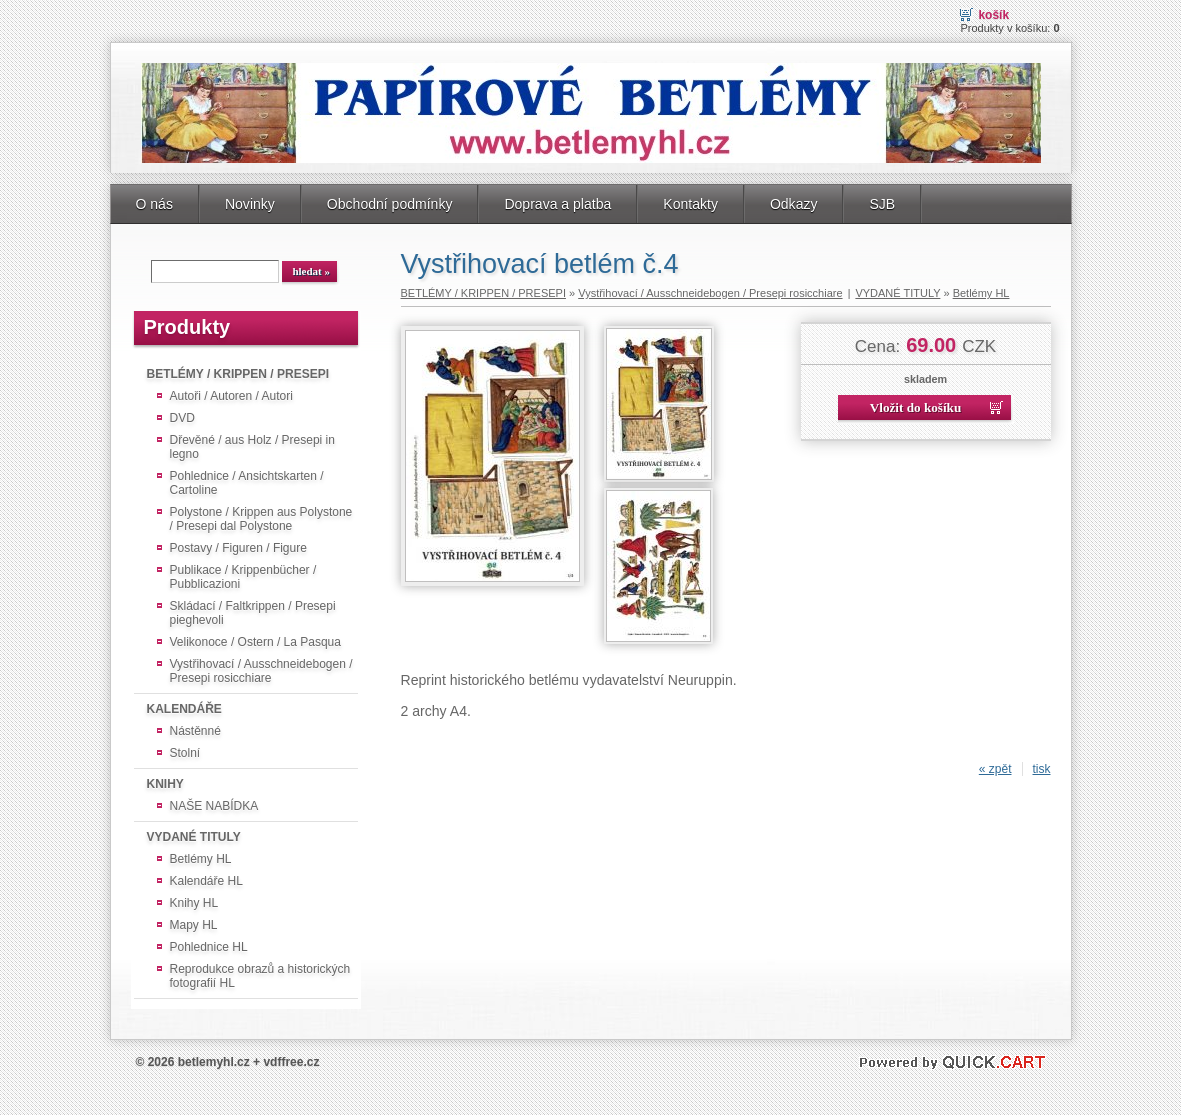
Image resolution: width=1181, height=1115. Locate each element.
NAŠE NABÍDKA (214, 806)
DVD (182, 418)
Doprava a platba (557, 204)
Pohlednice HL (209, 947)
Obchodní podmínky (390, 204)
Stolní (185, 753)
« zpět (995, 769)
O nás (154, 204)
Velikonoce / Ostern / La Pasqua (255, 642)
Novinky (250, 204)
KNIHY (165, 784)
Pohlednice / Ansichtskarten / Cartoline (247, 483)
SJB (882, 204)
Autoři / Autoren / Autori (231, 396)
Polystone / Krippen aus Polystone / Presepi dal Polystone (261, 519)
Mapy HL (194, 925)
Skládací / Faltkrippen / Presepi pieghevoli (253, 613)
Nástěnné (195, 731)
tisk (1042, 769)
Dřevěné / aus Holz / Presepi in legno (252, 447)
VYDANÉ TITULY (194, 837)
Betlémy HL (201, 859)
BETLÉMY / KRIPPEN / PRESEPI (238, 374)
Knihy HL (194, 903)
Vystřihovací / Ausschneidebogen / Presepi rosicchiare (261, 671)
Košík (993, 15)
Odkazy (794, 204)
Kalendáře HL (206, 881)
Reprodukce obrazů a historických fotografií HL (260, 976)
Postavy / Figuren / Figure (238, 548)
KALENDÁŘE (184, 709)
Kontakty (690, 204)
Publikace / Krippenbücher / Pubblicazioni (243, 577)
